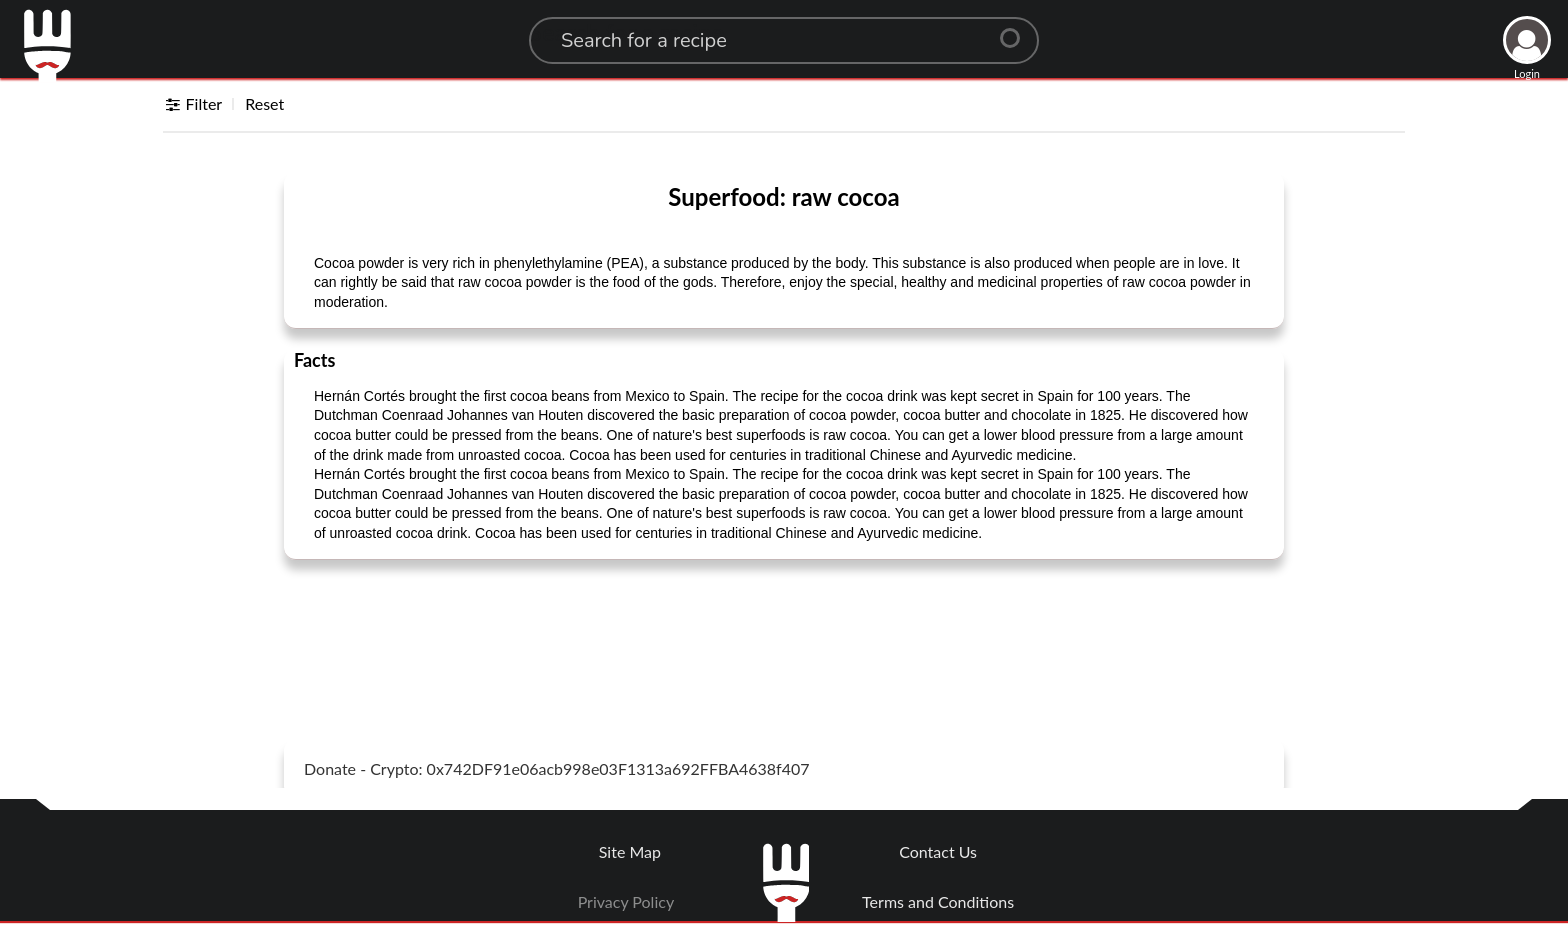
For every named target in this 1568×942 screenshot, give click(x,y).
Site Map (630, 851)
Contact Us (938, 851)
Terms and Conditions (938, 901)
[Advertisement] (784, 625)
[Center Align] (1017, 30)
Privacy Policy (626, 901)
